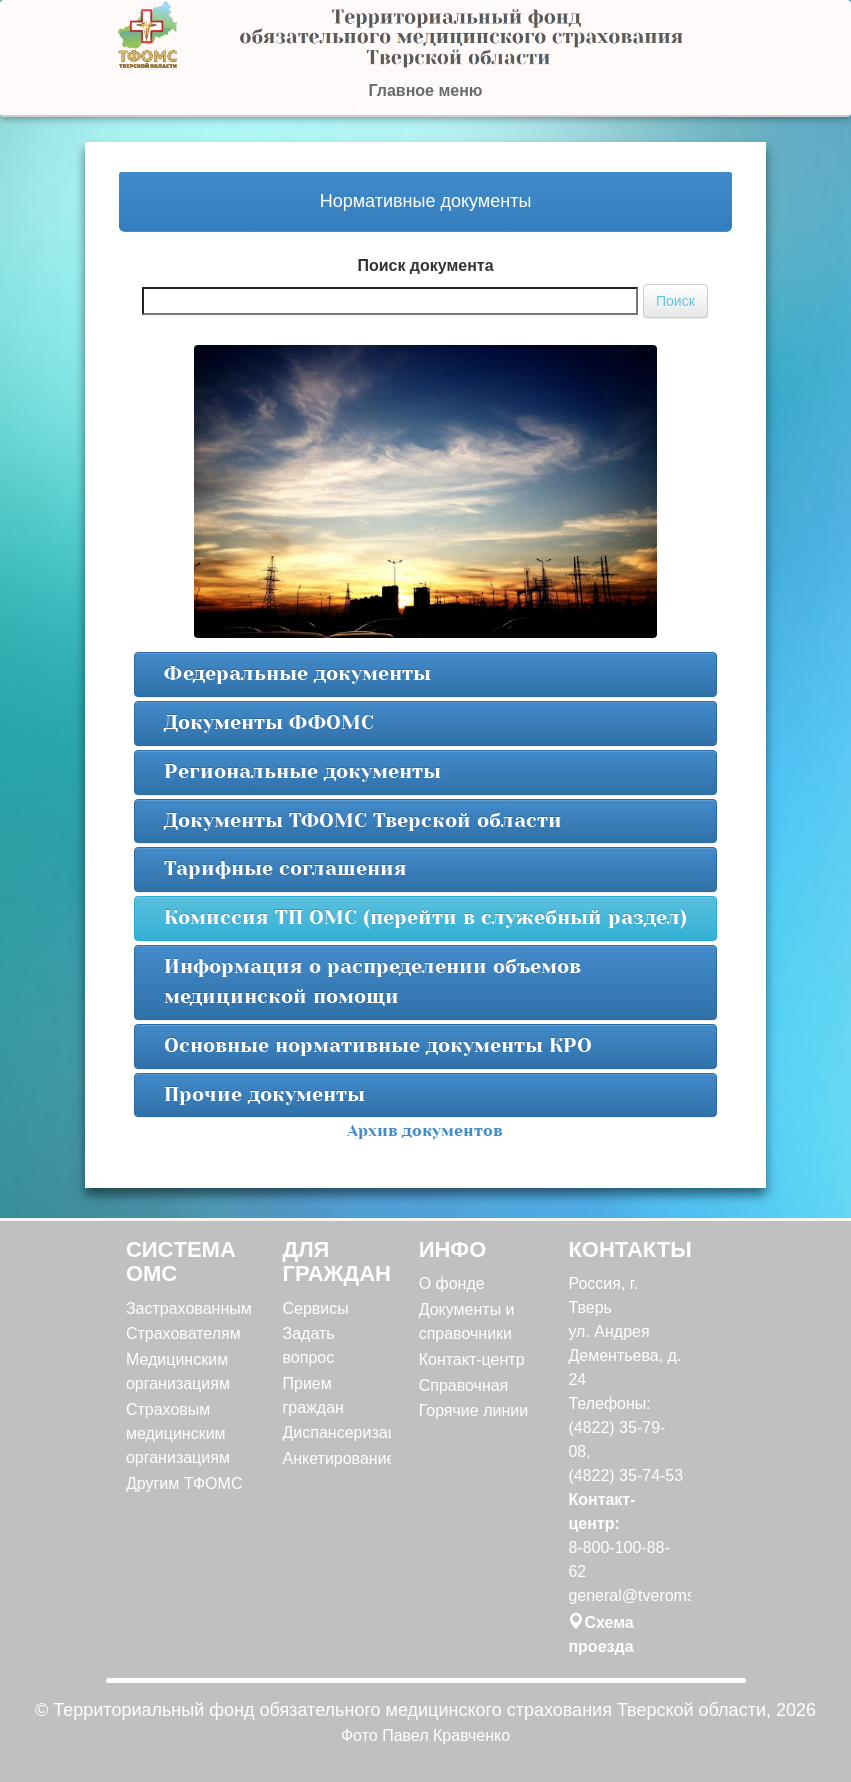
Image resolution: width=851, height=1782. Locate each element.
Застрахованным (187, 1308)
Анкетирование (334, 1458)
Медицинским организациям (178, 1371)
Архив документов (425, 1130)
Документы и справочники (467, 1321)
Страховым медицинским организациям (178, 1433)
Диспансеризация (334, 1432)
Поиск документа (425, 265)
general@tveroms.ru (626, 1595)
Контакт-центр (472, 1359)
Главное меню (425, 90)
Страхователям (183, 1333)
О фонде (452, 1283)
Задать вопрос (309, 1345)
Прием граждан (313, 1395)
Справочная (464, 1385)
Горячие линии (473, 1410)
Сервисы (316, 1308)
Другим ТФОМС (184, 1483)
